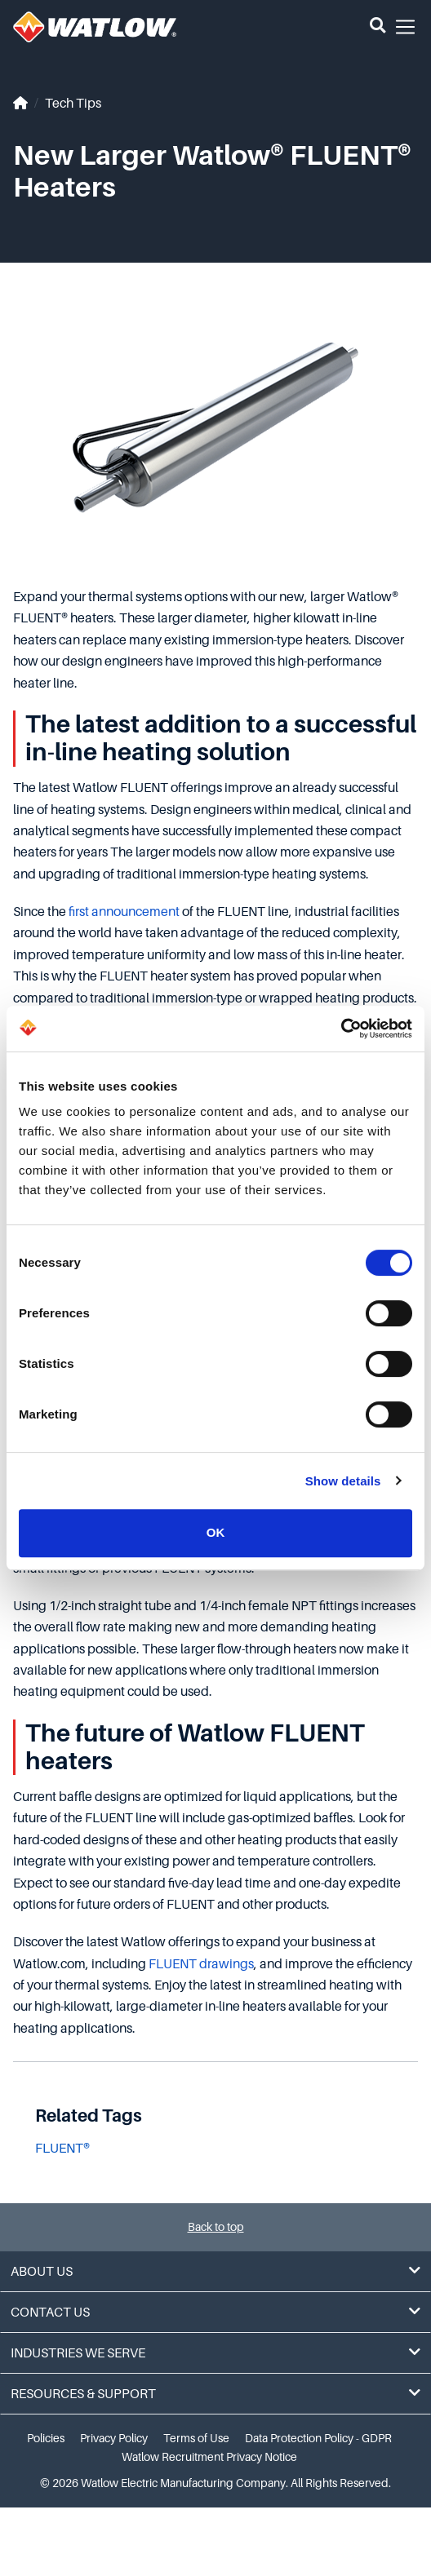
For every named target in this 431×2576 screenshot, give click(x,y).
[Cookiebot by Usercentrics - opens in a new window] (340, 1028)
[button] (377, 27)
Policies (45, 2438)
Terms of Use (196, 2438)
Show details (343, 1481)
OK (216, 1532)
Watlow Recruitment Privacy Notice (209, 2456)
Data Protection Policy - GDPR (318, 2438)
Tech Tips (73, 103)
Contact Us (215, 2312)
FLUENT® (62, 2148)
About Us (215, 2271)
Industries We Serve (215, 2353)
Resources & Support (215, 2393)
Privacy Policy (114, 2438)
